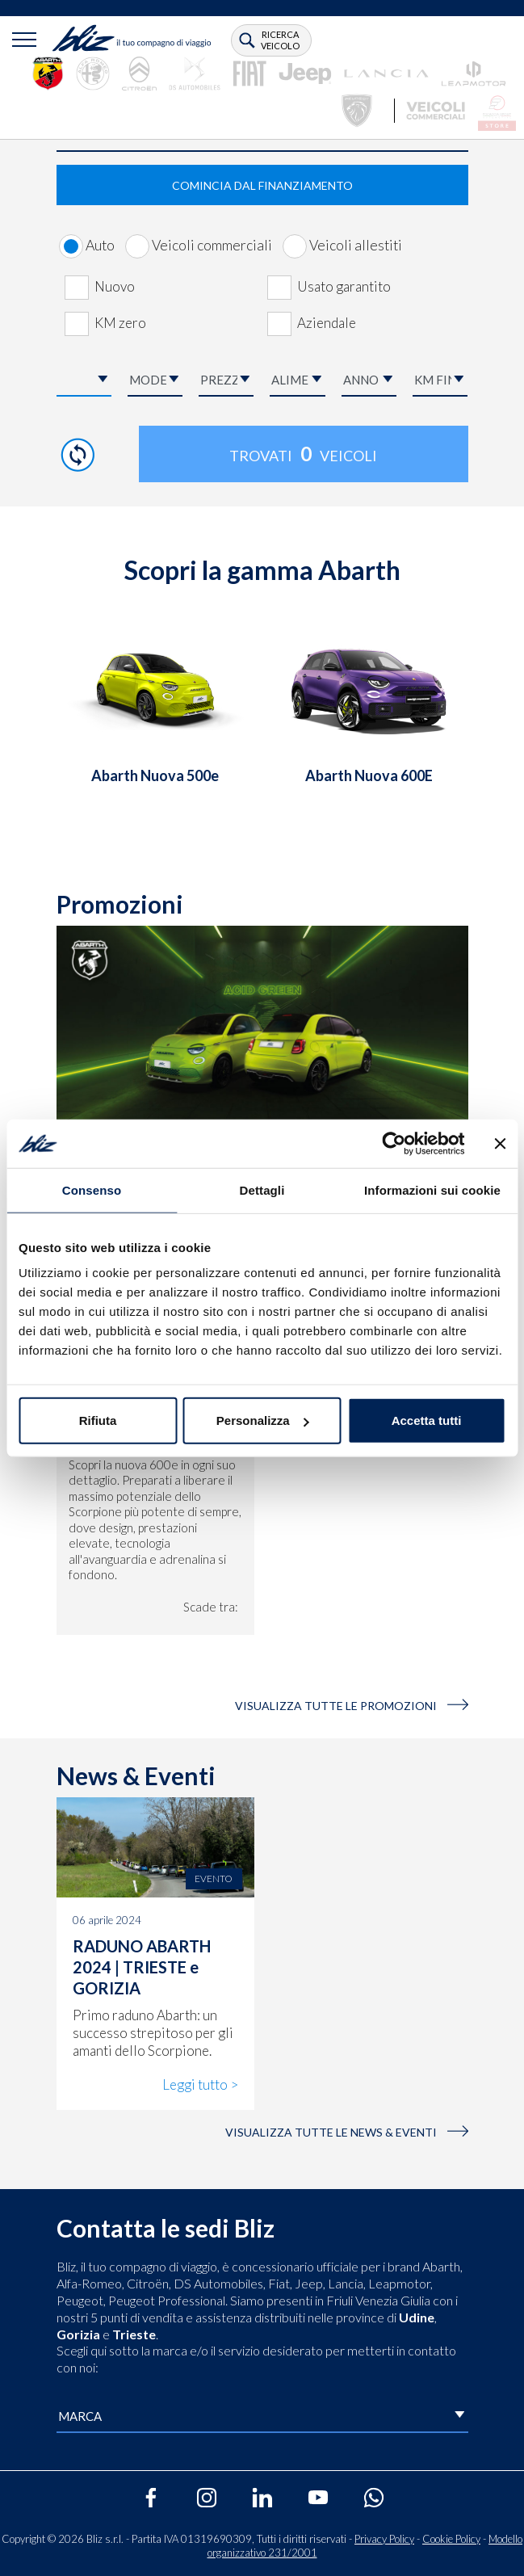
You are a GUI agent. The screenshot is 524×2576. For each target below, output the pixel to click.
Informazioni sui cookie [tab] (432, 1189)
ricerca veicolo (280, 40)
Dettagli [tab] (262, 1189)
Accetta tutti (427, 1420)
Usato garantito (344, 286)
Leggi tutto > (200, 2084)
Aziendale (326, 322)
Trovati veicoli (303, 453)
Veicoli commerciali (212, 245)
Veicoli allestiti (355, 245)
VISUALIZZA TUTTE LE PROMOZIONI (351, 1705)
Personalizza (262, 1420)
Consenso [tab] (91, 1189)
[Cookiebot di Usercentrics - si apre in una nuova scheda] (393, 1143)
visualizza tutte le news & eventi (346, 2132)
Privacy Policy (384, 2538)
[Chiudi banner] (499, 1143)
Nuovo (114, 286)
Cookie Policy (451, 2538)
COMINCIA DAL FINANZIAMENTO (262, 185)
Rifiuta (98, 1420)
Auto (100, 245)
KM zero (120, 322)
